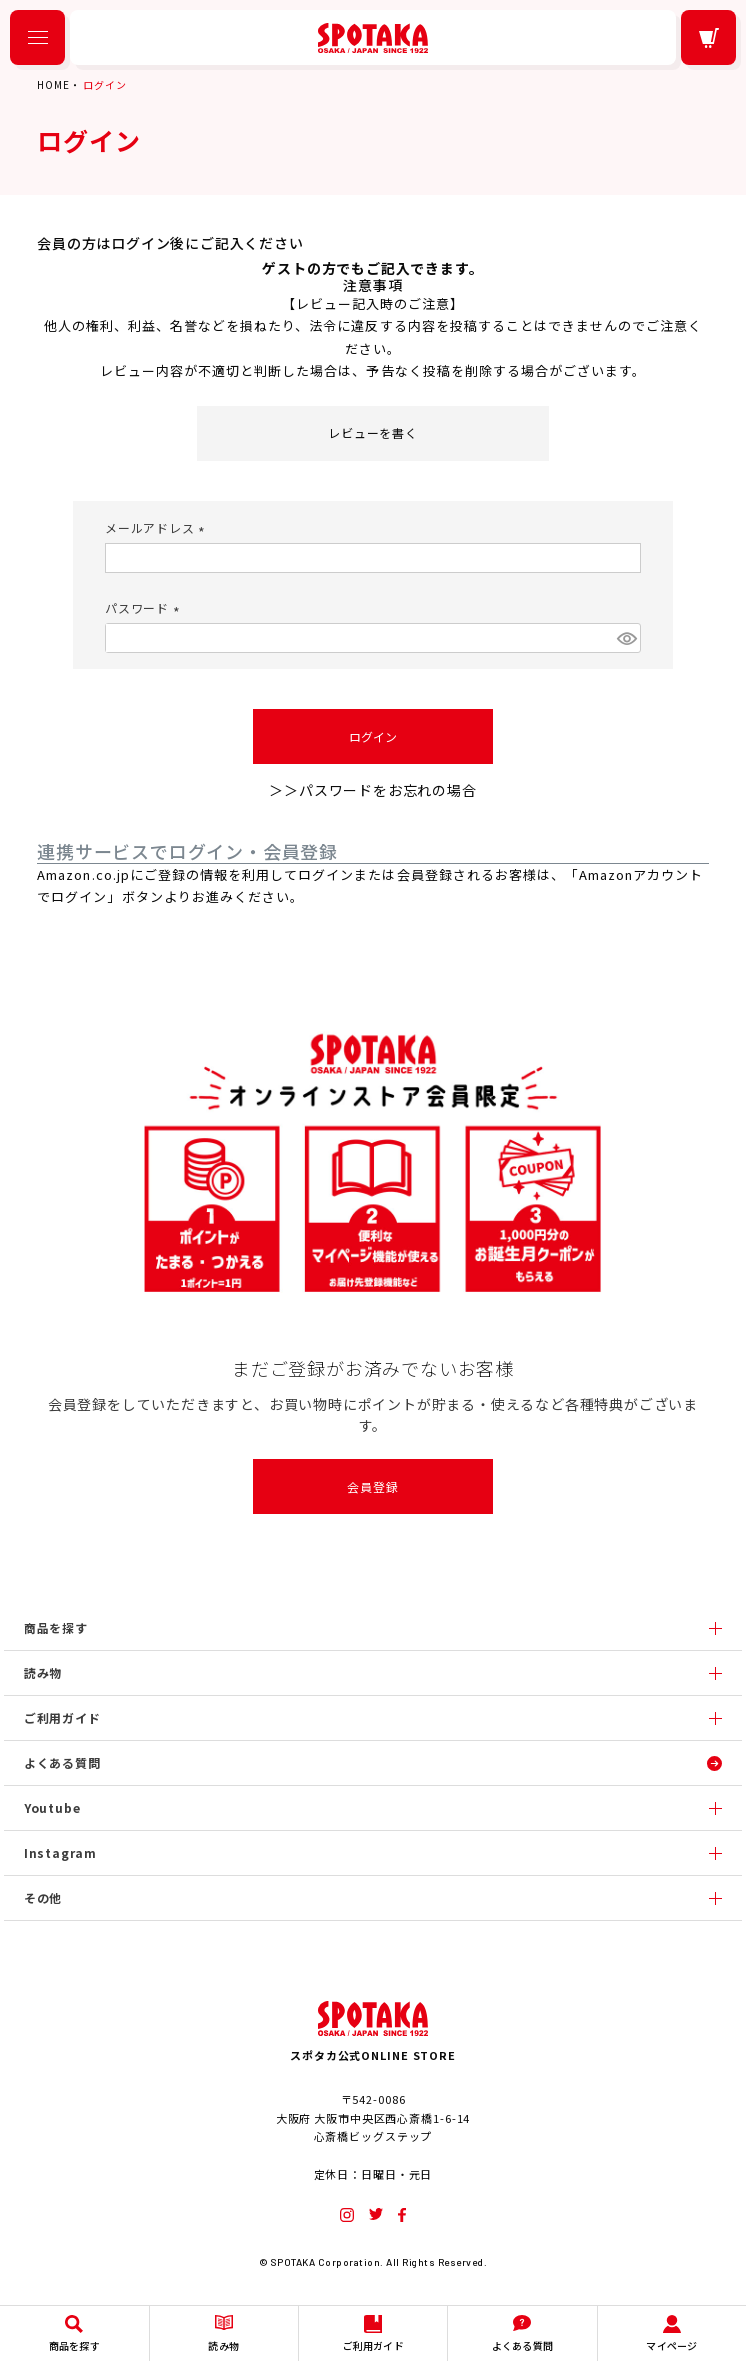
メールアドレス (157, 527)
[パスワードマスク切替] (626, 638)
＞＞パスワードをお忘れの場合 (372, 790)
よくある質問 (62, 1762)
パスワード (145, 607)
